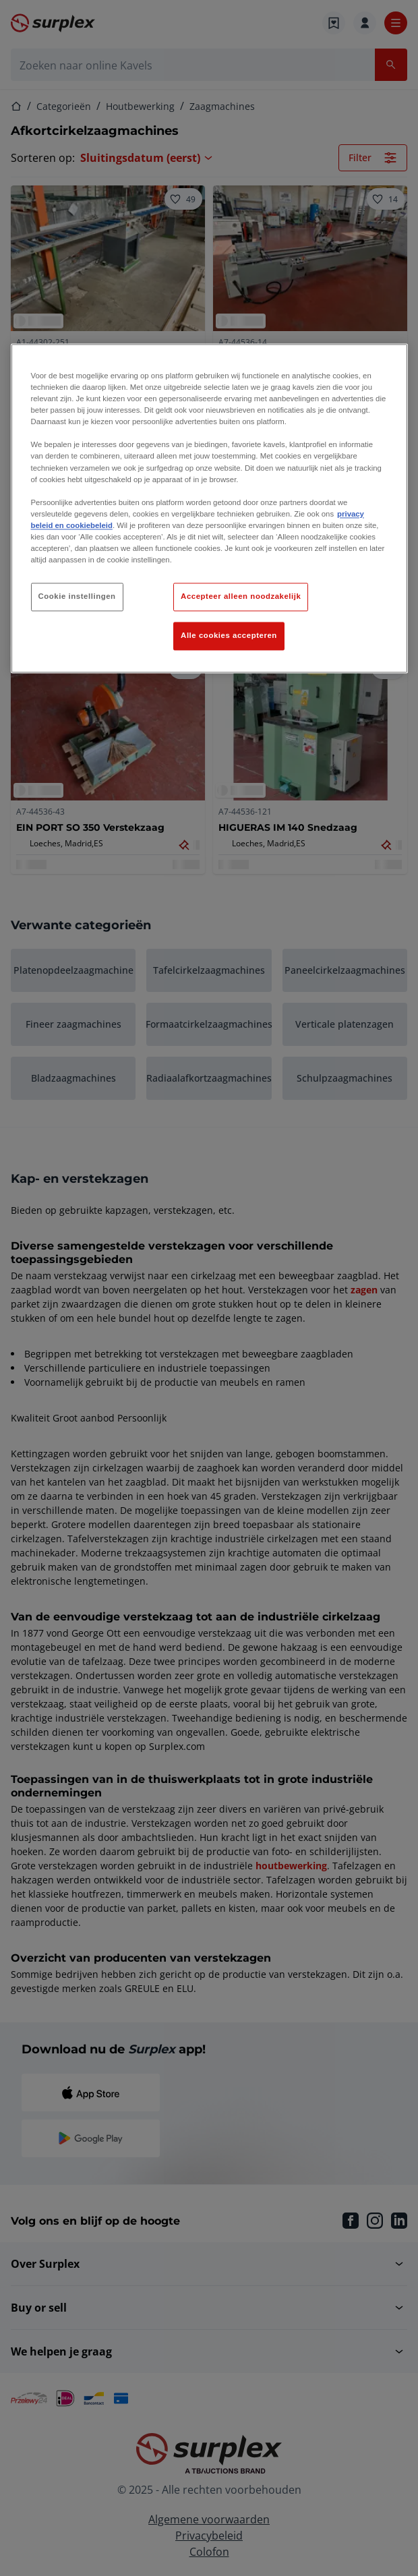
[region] (209, 508)
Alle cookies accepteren (229, 635)
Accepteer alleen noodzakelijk (241, 597)
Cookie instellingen (77, 597)
